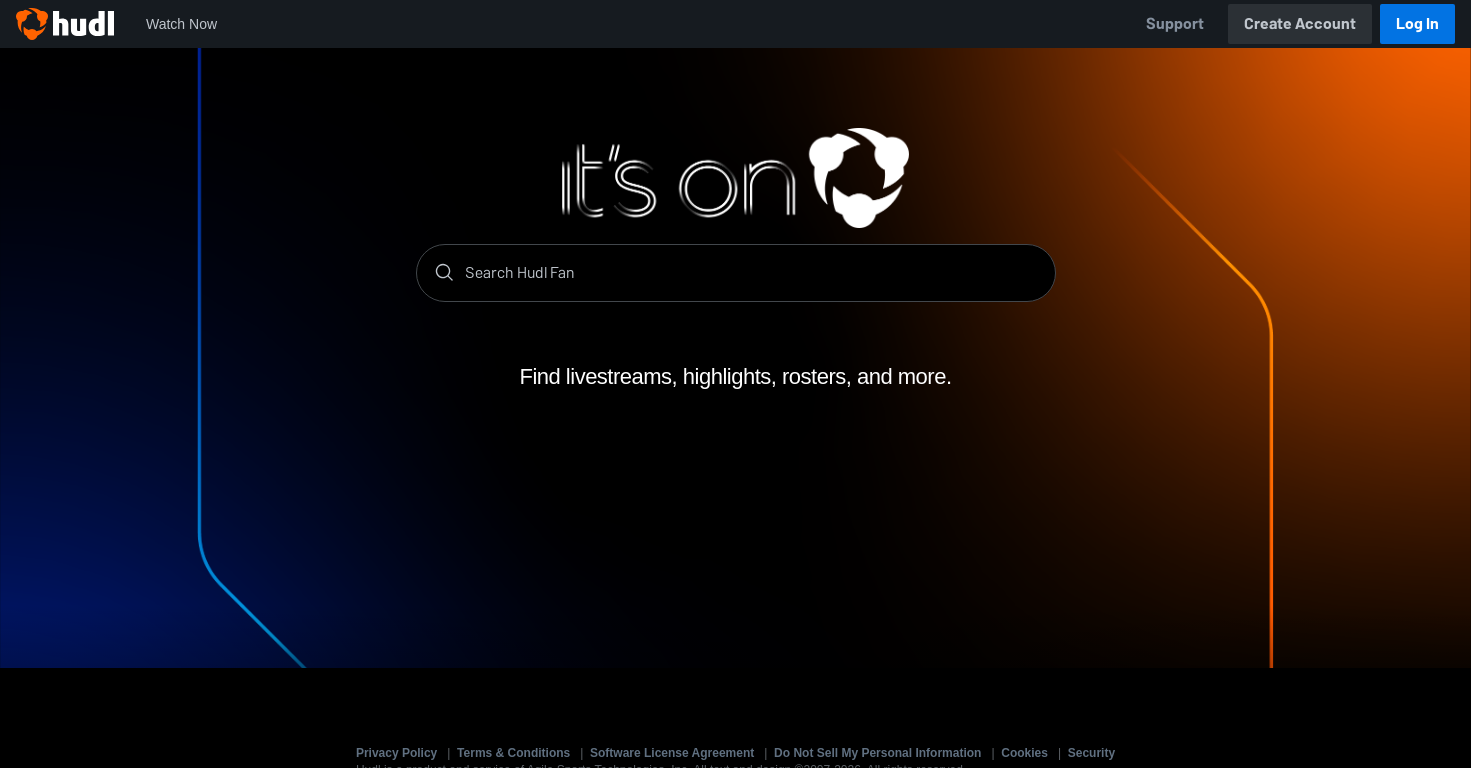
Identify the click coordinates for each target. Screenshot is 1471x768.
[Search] (752, 273)
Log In (1417, 23)
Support (1175, 23)
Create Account (1300, 23)
